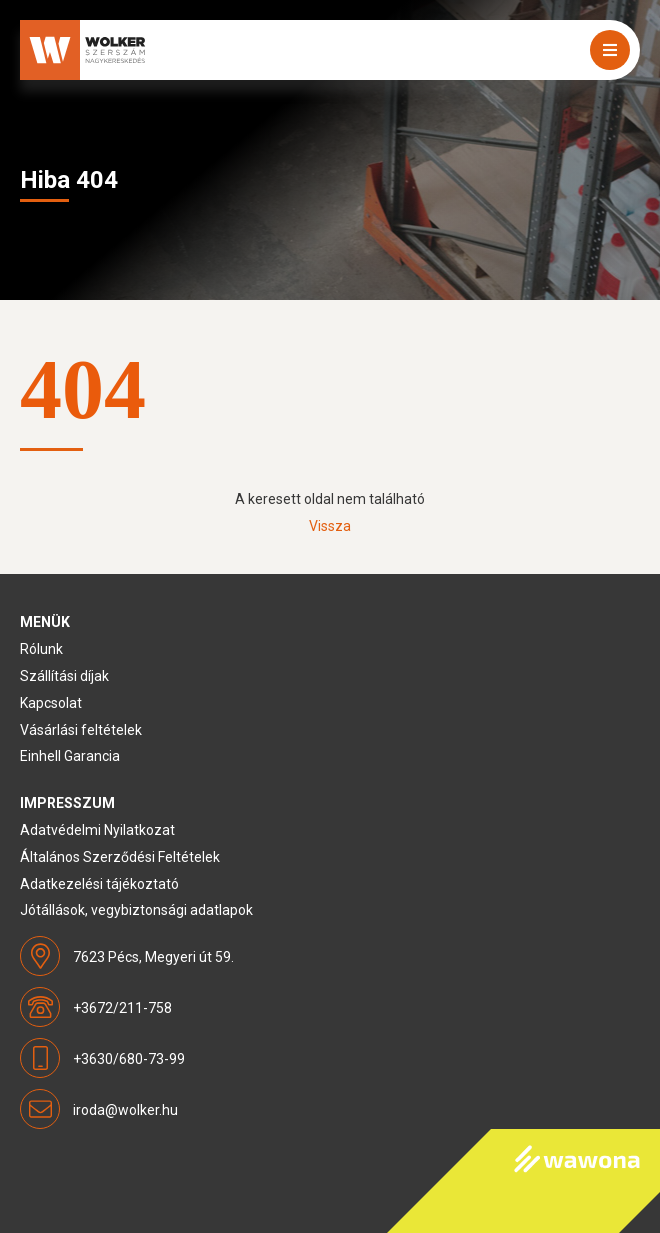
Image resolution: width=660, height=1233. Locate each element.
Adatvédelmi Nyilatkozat (97, 830)
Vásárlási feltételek (81, 730)
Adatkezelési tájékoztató (99, 884)
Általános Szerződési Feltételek (120, 857)
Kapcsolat (51, 703)
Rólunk (41, 649)
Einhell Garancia (70, 756)
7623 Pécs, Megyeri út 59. (153, 957)
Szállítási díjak (64, 676)
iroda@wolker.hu (125, 1110)
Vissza (330, 526)
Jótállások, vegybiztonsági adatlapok (136, 910)
